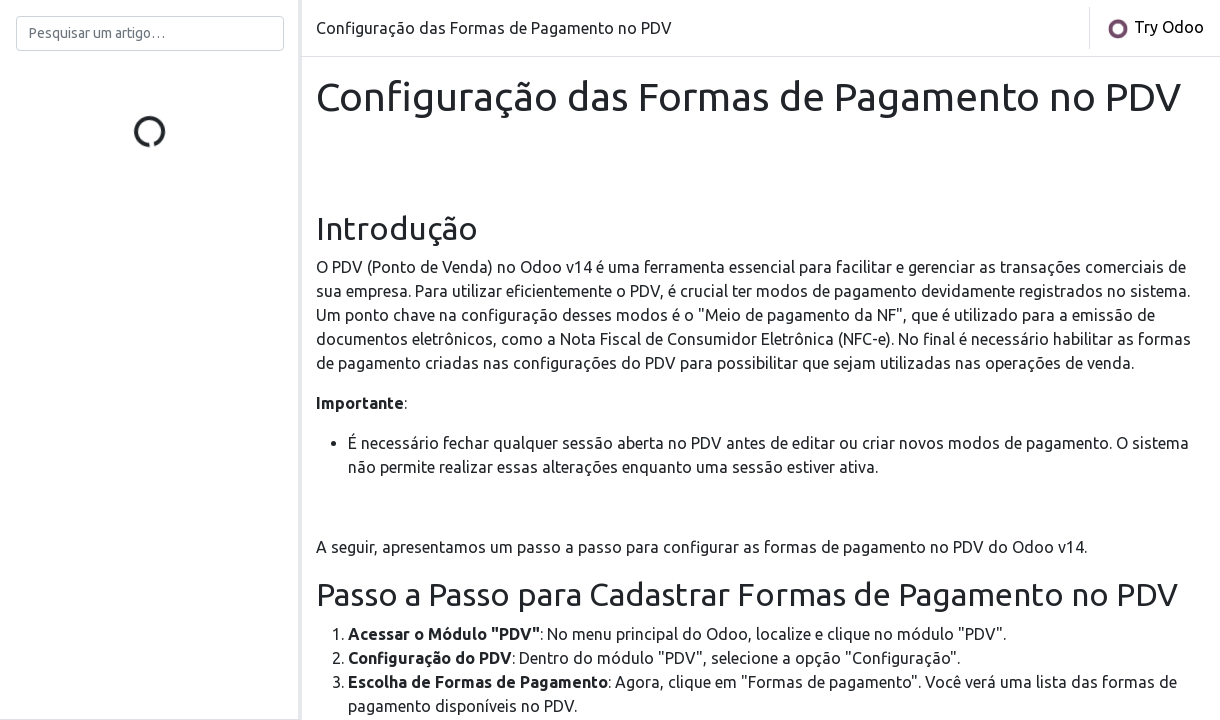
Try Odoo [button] (1155, 29)
